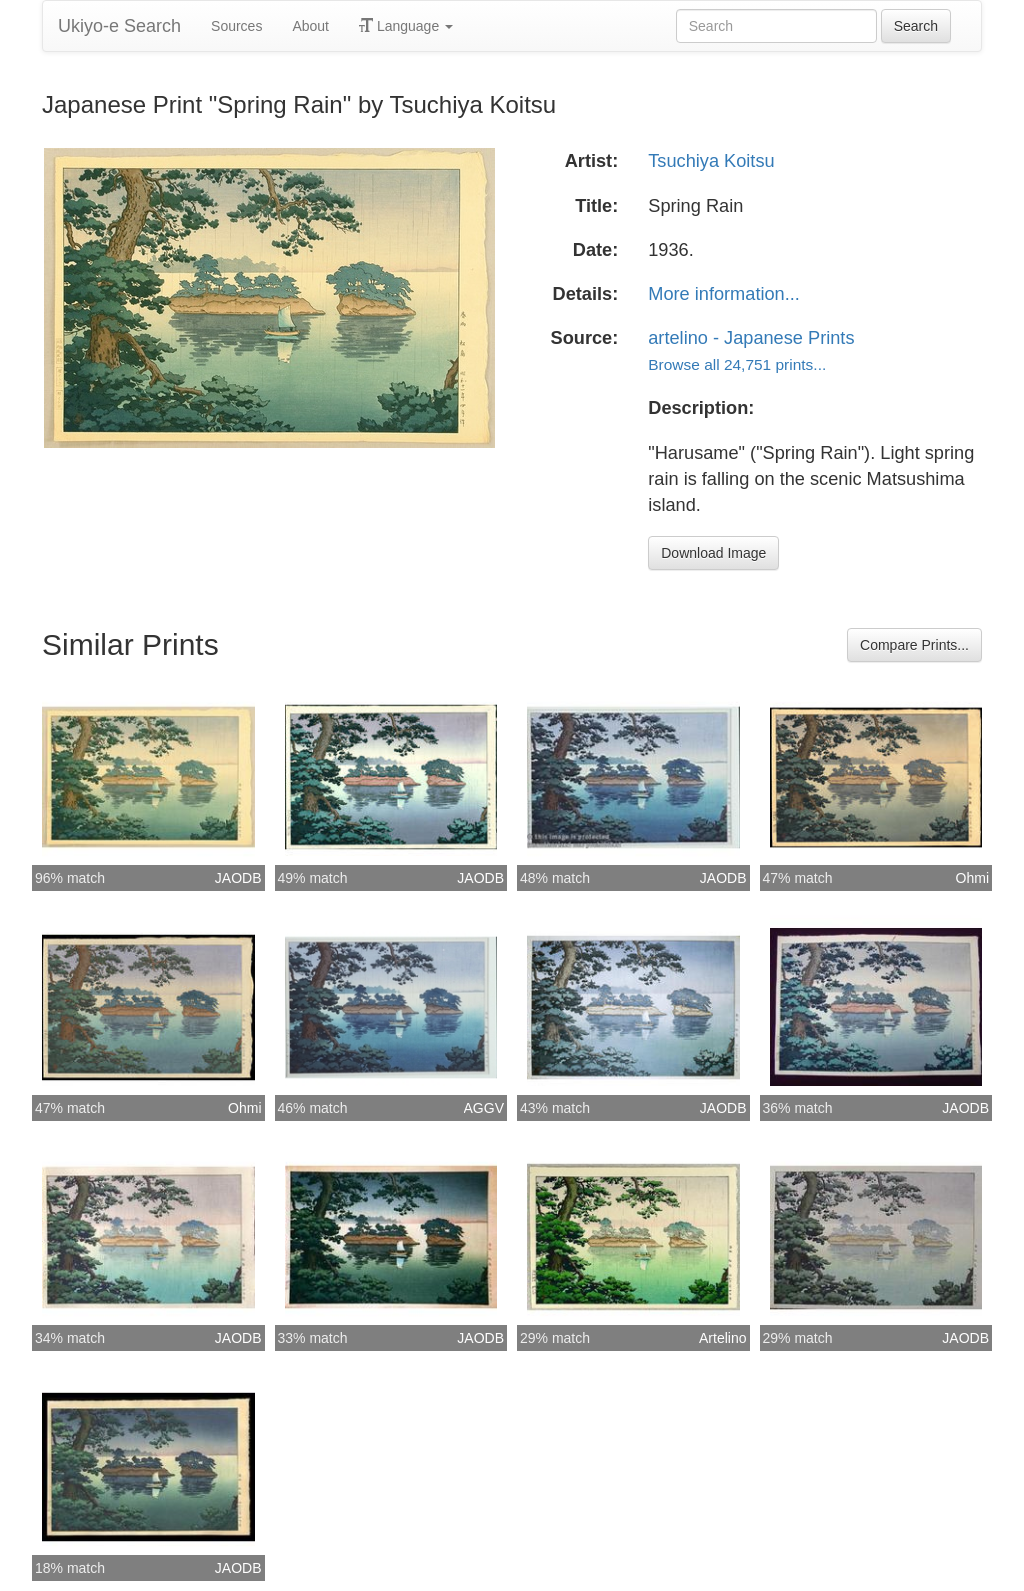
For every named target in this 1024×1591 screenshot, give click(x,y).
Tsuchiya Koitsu (711, 161)
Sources (236, 26)
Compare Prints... (914, 645)
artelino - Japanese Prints (751, 338)
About (310, 26)
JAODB (238, 878)
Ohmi (972, 878)
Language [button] (406, 26)
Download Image (713, 553)
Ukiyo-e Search (119, 26)
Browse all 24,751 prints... (737, 364)
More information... (724, 294)
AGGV (484, 1108)
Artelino (722, 1338)
